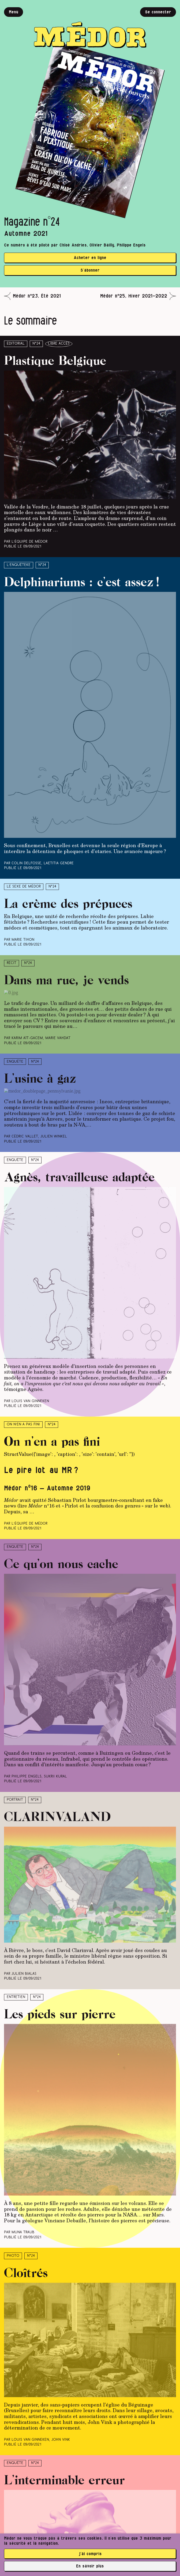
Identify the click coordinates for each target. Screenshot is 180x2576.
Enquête (15, 1061)
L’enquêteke (19, 565)
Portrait (15, 1799)
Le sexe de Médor (24, 886)
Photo (13, 2255)
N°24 (36, 343)
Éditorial (16, 343)
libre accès (59, 343)
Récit (11, 963)
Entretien (16, 1997)
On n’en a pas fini (23, 1424)
